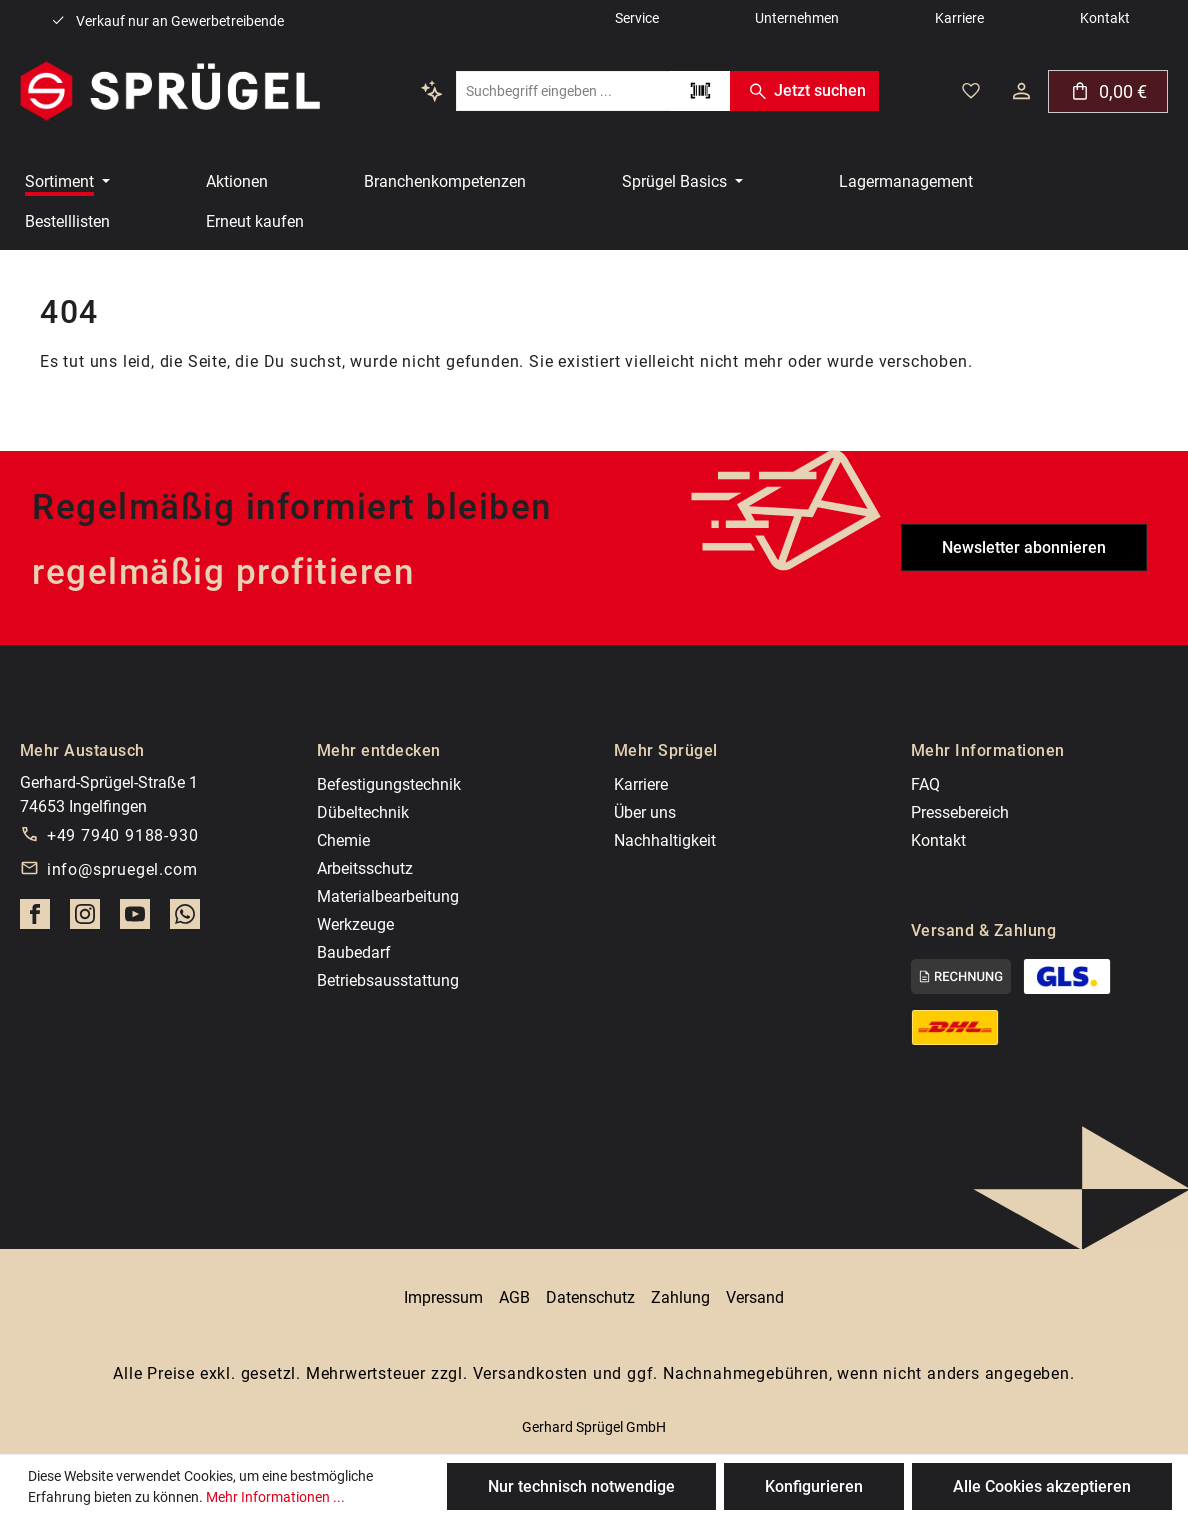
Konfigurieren (814, 1486)
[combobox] (563, 91)
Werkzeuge (355, 924)
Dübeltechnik (363, 812)
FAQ (925, 784)
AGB (514, 1297)
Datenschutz (590, 1297)
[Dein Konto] (1021, 91)
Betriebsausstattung (388, 980)
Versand (755, 1297)
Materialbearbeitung (388, 896)
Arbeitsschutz (365, 868)
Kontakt (938, 840)
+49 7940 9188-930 (123, 835)
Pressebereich (960, 812)
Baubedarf (354, 952)
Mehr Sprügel (666, 750)
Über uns (645, 812)
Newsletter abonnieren (1024, 547)
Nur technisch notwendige (581, 1486)
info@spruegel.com (122, 869)
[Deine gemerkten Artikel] (971, 91)
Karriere (641, 784)
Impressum (443, 1297)
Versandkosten (530, 1373)
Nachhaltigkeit (665, 840)
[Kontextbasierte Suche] (432, 91)
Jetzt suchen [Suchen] (804, 91)
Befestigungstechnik (389, 784)
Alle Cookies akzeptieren (1042, 1486)
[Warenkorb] (1108, 91)
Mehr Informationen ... (275, 1497)
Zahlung (680, 1297)
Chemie (343, 840)
